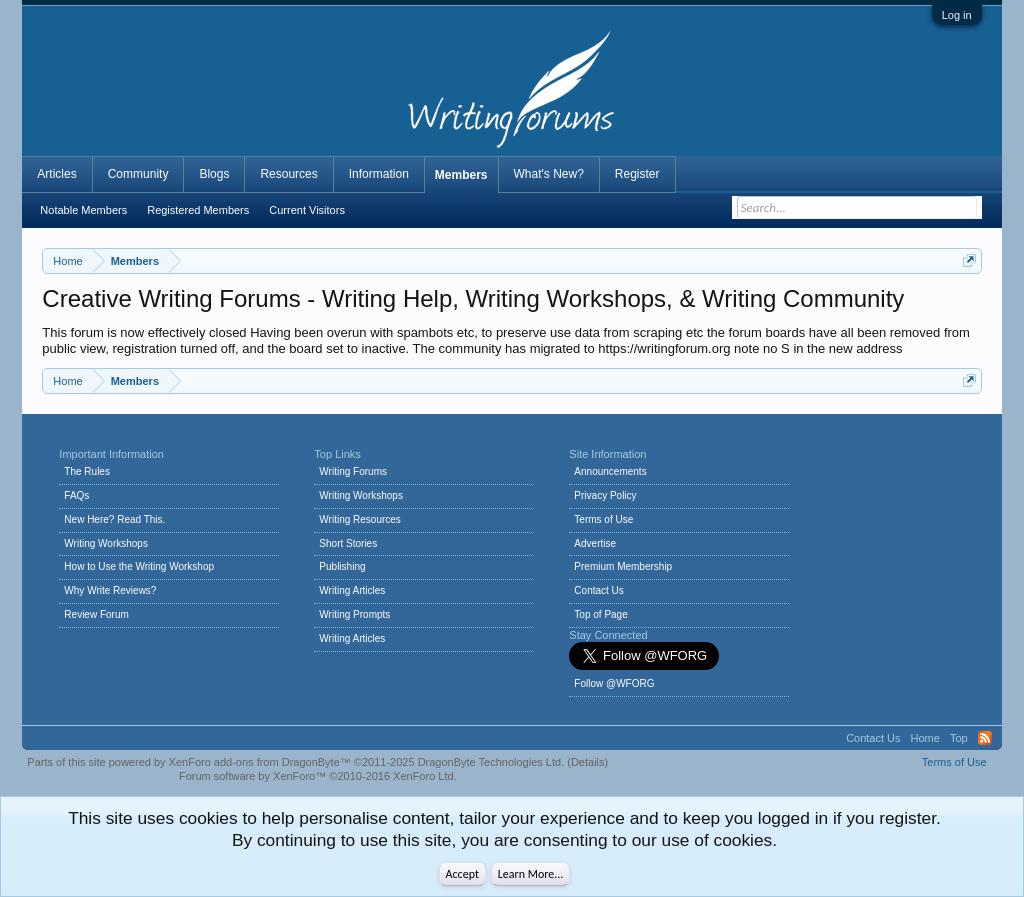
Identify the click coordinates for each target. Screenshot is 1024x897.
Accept (462, 874)
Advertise (595, 543)
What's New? (549, 174)
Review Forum (96, 614)
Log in (957, 15)
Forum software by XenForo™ (318, 776)
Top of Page (600, 614)
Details (588, 762)
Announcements (610, 471)
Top (959, 738)
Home (925, 738)
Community (138, 174)
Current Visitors (307, 210)
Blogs (214, 174)
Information (379, 174)
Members (461, 175)
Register (637, 174)
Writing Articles (352, 590)
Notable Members (83, 210)
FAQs (76, 495)
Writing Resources (360, 519)
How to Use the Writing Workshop (139, 566)
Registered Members (198, 210)
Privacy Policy (605, 495)
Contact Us (598, 590)
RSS (985, 738)
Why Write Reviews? (110, 590)
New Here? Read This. (114, 519)
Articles (56, 174)
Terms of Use (603, 519)
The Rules (87, 471)
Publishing (342, 566)
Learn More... (531, 874)
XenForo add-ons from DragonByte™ (260, 762)
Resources (288, 174)
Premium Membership (623, 566)
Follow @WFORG (614, 683)
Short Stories (348, 543)
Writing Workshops (106, 543)
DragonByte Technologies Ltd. (491, 762)
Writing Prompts (354, 614)
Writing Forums (353, 471)
